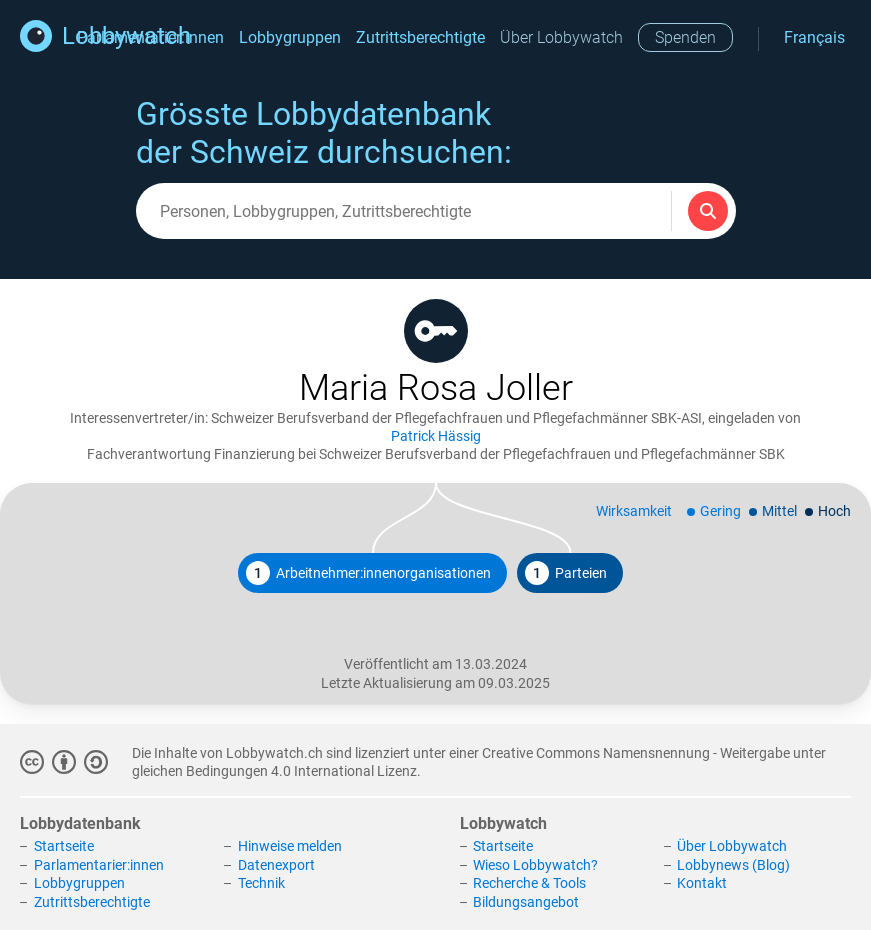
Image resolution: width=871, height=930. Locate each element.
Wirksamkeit (634, 511)
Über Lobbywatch (561, 37)
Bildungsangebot (526, 902)
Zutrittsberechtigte (420, 37)
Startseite (64, 846)
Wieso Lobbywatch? (535, 865)
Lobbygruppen (290, 37)
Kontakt (702, 883)
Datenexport (276, 865)
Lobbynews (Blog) (733, 865)
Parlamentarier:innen (99, 865)
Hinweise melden (290, 846)
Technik (261, 883)
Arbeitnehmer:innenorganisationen (368, 573)
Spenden (685, 37)
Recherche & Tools (529, 883)
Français (814, 37)
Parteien (566, 573)
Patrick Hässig (436, 436)
